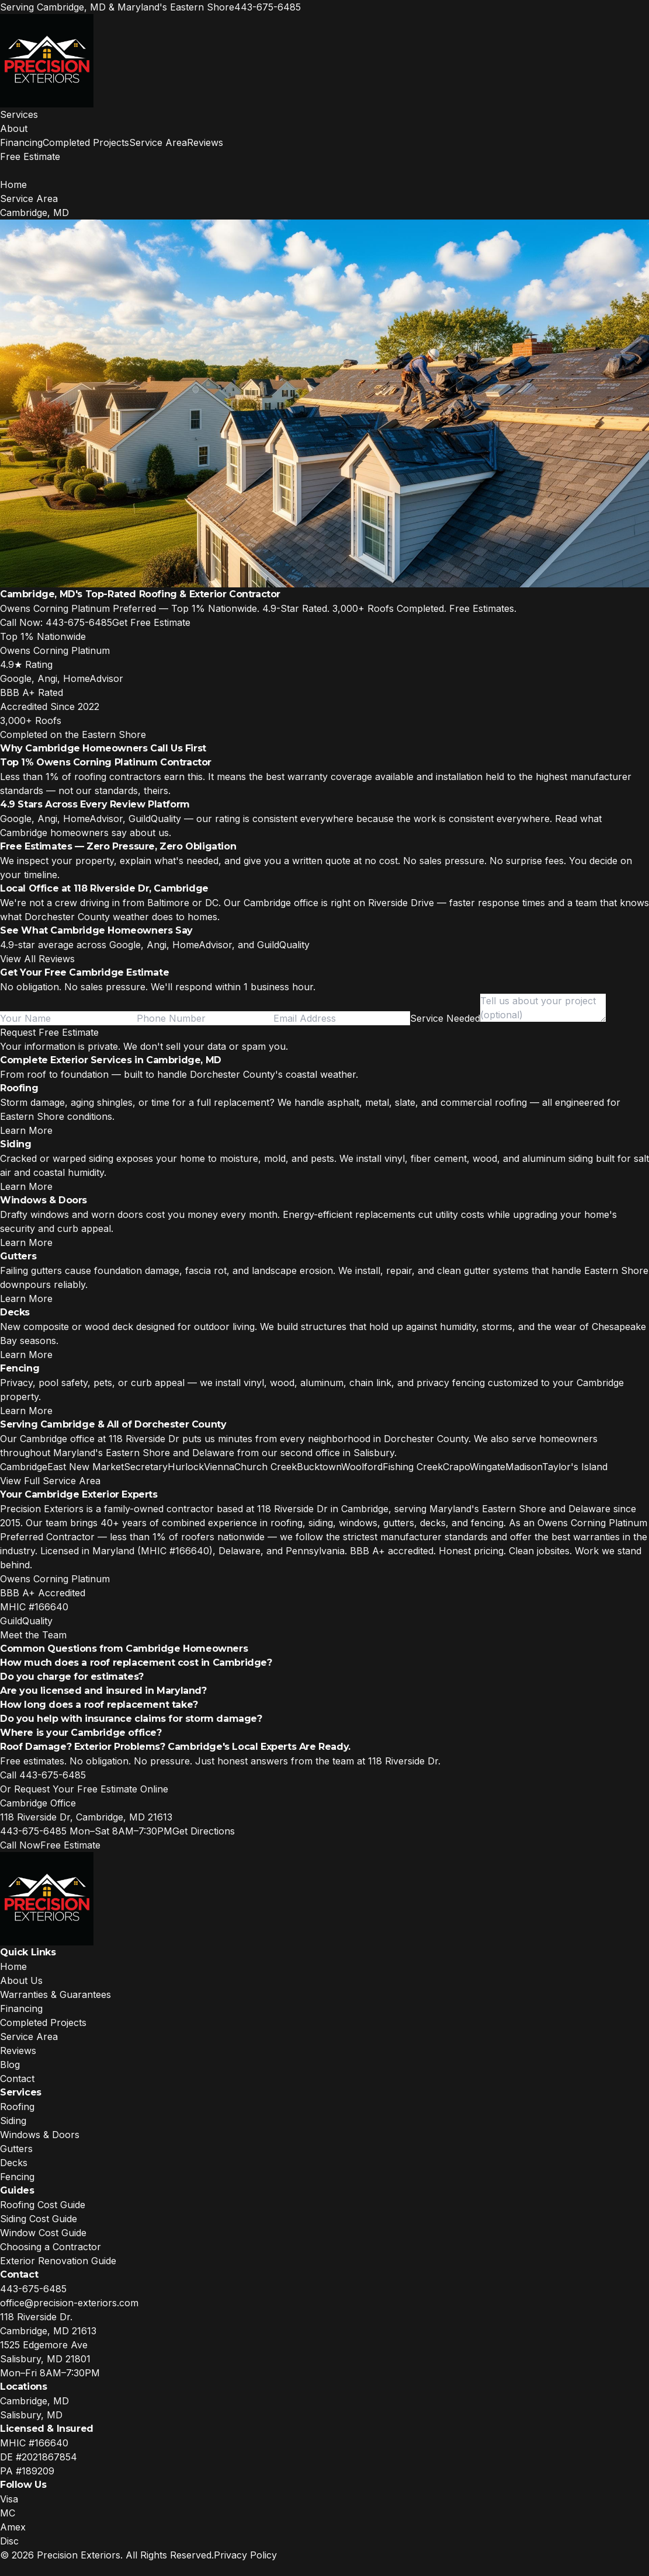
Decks (13, 2162)
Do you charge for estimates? (72, 1676)
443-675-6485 (267, 7)
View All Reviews (37, 959)
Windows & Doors (39, 2134)
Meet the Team (33, 1635)
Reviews (205, 142)
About (13, 128)
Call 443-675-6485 (43, 1775)
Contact (17, 2078)
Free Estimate (30, 156)
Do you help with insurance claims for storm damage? (131, 1718)
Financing (21, 142)
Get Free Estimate (151, 622)
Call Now (20, 1845)
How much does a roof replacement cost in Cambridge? (136, 1662)
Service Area (158, 142)
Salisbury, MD (31, 2415)
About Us (21, 1980)
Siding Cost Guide (38, 2219)
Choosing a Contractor (50, 2247)
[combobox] (445, 1018)
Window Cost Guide (43, 2233)
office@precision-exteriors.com (69, 2303)
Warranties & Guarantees (55, 1994)
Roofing (17, 2106)
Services (19, 114)
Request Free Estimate (49, 1032)
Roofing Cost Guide (42, 2205)
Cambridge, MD (34, 2401)
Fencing (17, 2176)
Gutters (16, 2148)
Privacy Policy (245, 2555)
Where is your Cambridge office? (81, 1732)
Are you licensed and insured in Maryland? (103, 1690)
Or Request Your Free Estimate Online (84, 1789)
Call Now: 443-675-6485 (56, 622)
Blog (10, 2064)
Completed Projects (86, 142)
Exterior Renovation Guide (58, 2261)
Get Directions (203, 1831)
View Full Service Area (50, 1481)
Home (13, 184)
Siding (13, 2120)
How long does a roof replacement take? (99, 1704)
